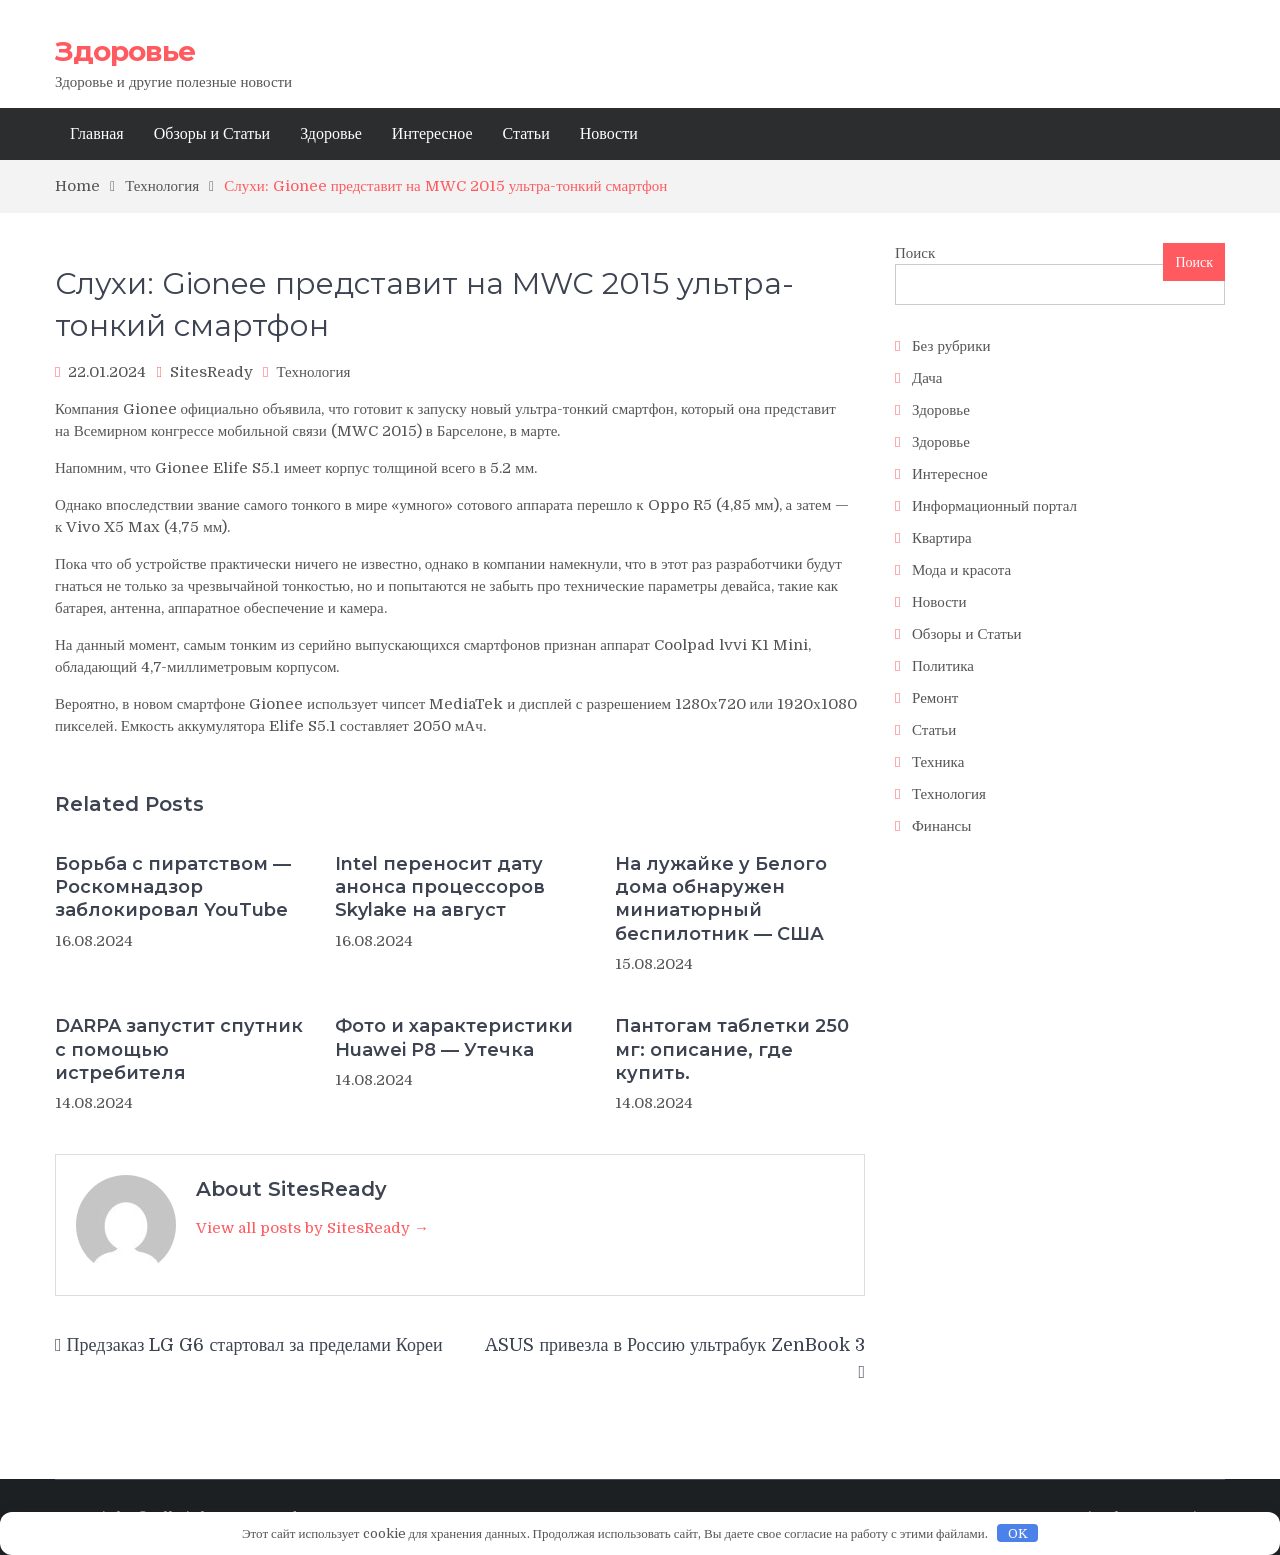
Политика (943, 666)
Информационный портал (994, 506)
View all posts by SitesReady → (312, 1228)
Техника (938, 762)
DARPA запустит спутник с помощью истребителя (179, 1049)
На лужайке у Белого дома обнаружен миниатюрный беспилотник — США (721, 899)
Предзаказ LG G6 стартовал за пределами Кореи (255, 1345)
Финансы (941, 826)
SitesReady (211, 372)
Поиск (915, 253)
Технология (313, 372)
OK (1018, 1533)
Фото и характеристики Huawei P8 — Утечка (454, 1037)
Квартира (942, 538)
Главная (97, 134)
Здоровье (125, 51)
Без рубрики (951, 346)
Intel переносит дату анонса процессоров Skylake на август (440, 887)
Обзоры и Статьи (212, 134)
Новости (609, 134)
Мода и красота (961, 570)
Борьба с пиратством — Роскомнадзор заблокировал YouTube (173, 887)
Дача (927, 378)
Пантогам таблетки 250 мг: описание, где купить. (732, 1049)
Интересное (432, 134)
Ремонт (935, 698)
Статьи (526, 134)
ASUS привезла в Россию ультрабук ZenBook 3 (675, 1345)
